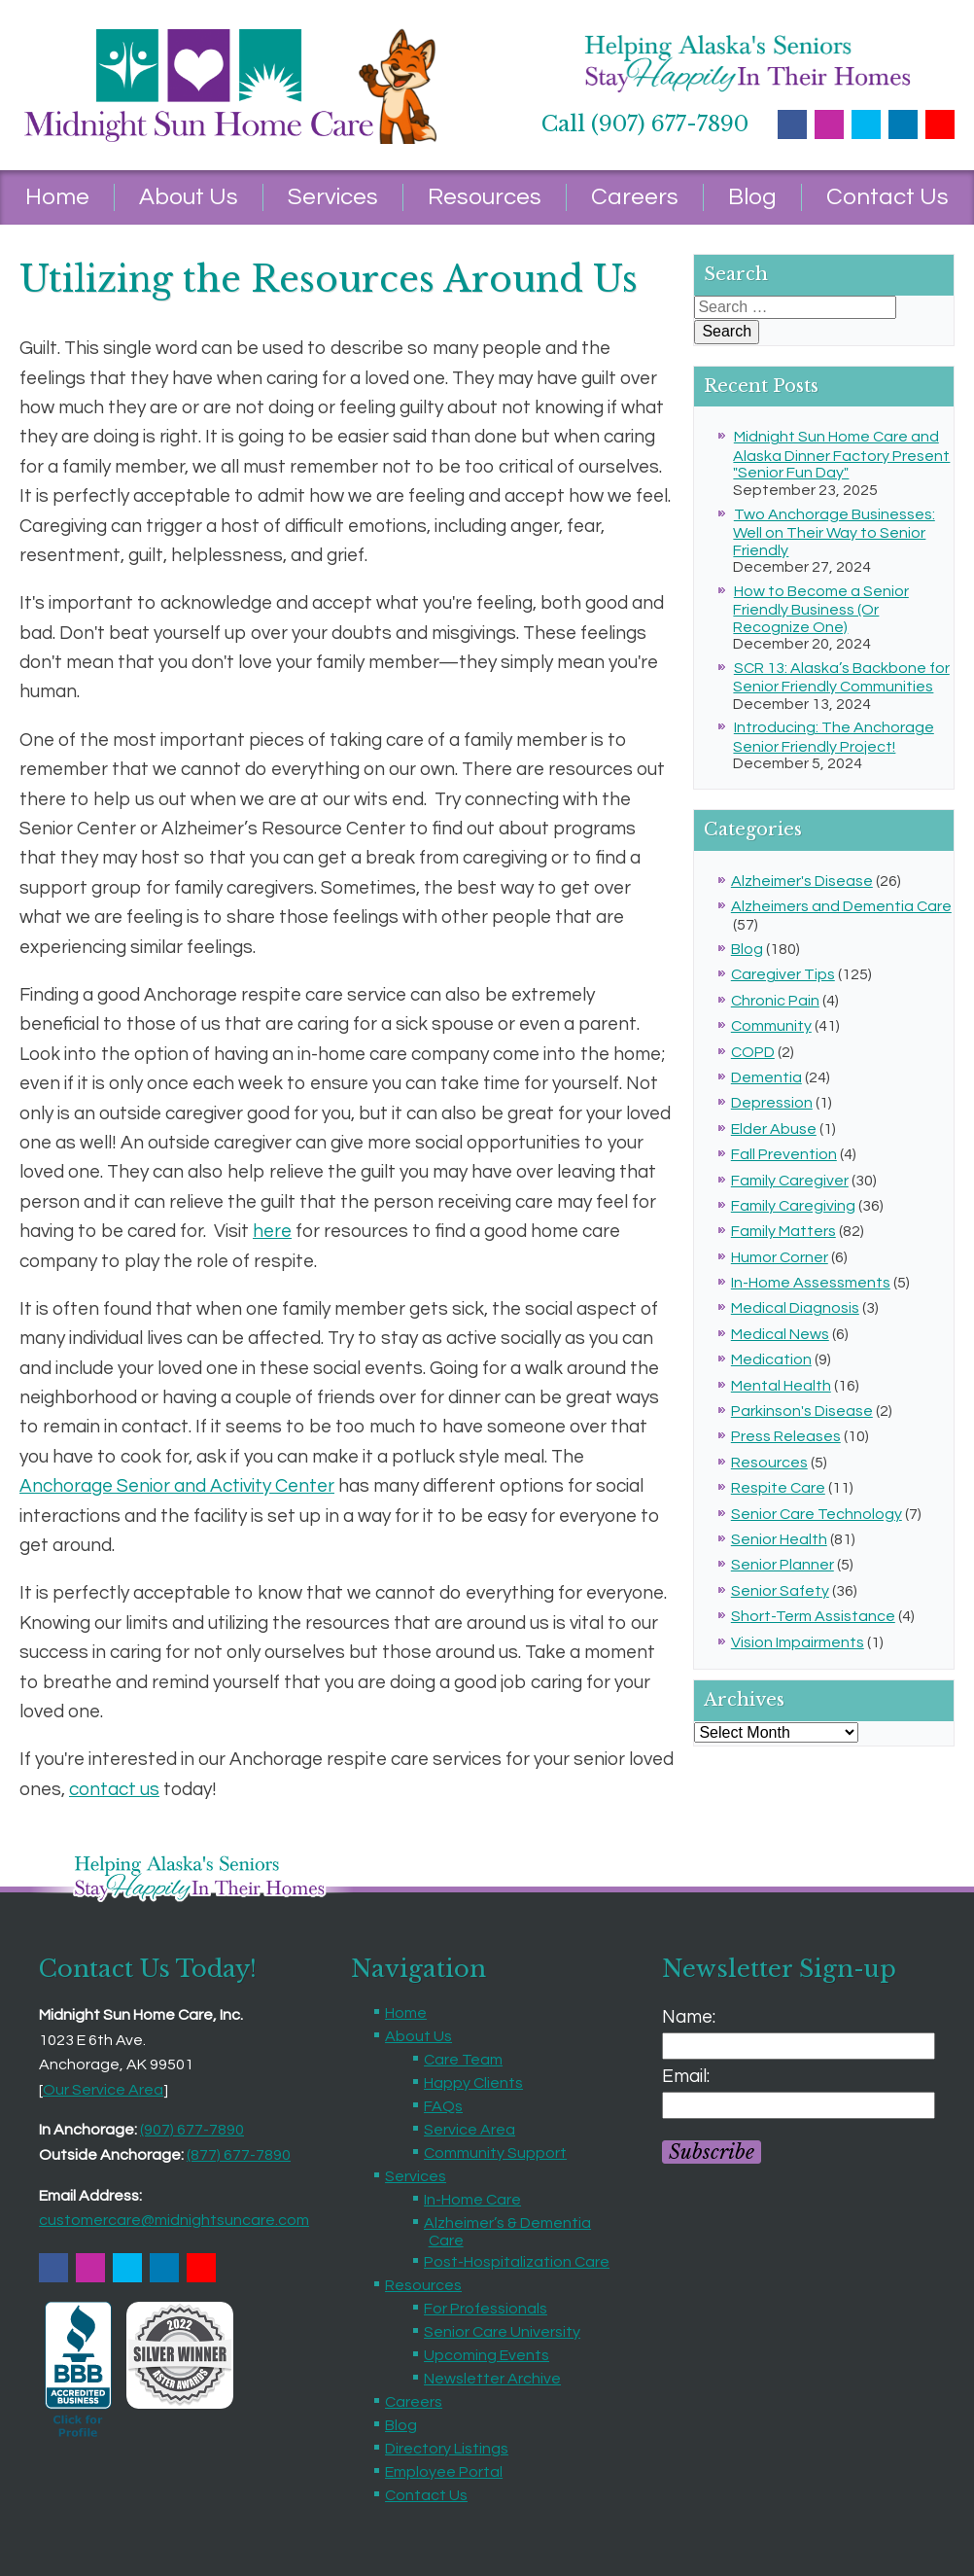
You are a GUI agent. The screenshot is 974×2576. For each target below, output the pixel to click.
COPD (753, 1052)
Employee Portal (444, 2472)
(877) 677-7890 (239, 2155)
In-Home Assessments (810, 1282)
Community (771, 1026)
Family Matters (783, 1231)
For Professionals (485, 2308)
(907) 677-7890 (192, 2129)
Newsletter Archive (492, 2378)
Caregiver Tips (783, 974)
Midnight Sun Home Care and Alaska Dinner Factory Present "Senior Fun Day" (841, 454)
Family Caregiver (790, 1180)
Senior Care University (502, 2332)
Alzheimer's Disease (802, 881)
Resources (484, 197)
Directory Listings (446, 2448)
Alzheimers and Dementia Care (841, 906)
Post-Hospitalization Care (516, 2262)
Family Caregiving (793, 1206)
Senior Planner (782, 1564)
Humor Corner (779, 1257)
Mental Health (781, 1386)
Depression (772, 1103)
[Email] (798, 2105)
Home (57, 197)
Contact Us (887, 197)
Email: (686, 2076)
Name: (688, 2017)
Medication (771, 1359)
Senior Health (779, 1539)
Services (333, 197)
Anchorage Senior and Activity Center (176, 1486)
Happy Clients (473, 2083)
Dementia (766, 1077)
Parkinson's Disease (802, 1411)
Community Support (495, 2153)
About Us (188, 197)
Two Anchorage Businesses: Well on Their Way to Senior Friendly (833, 532)
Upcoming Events (486, 2355)
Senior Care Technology (816, 1514)
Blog (752, 197)
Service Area (469, 2129)
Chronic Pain (775, 1000)
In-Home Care (472, 2199)
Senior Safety (780, 1591)
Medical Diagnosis (795, 1308)
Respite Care (778, 1488)
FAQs (443, 2106)
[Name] (798, 2046)
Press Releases (786, 1436)
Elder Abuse (774, 1129)
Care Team (463, 2059)
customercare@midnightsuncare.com (174, 2220)
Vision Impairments (797, 1642)
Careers (634, 197)
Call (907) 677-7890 (644, 124)
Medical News (780, 1334)
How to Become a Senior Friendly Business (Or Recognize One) (820, 609)
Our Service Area (103, 2090)
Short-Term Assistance (813, 1616)
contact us (114, 1789)
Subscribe (711, 2152)
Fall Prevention (784, 1154)
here (272, 1231)
